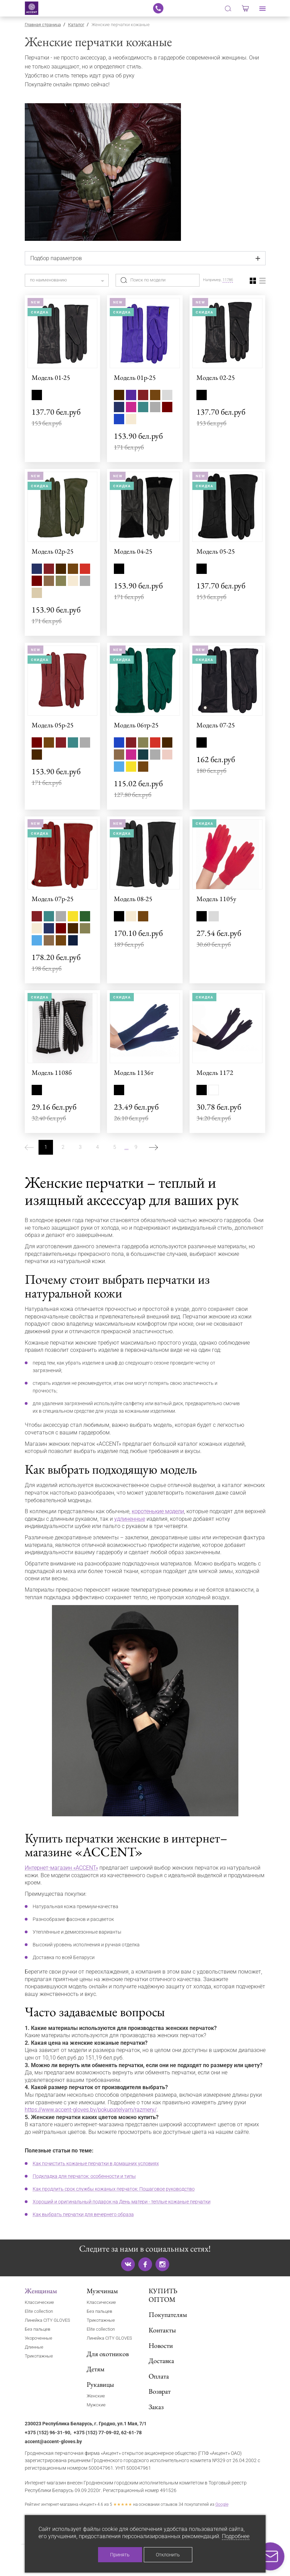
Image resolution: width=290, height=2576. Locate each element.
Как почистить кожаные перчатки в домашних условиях (96, 2163)
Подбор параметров (56, 258)
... (127, 1147)
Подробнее (235, 2536)
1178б (228, 280)
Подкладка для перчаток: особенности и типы (84, 2176)
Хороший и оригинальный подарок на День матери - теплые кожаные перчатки (122, 2201)
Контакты (162, 2330)
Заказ (156, 2406)
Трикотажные (39, 2356)
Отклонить (168, 2554)
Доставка (161, 2360)
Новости (161, 2345)
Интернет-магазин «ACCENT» (61, 1867)
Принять (120, 2554)
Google (221, 2504)
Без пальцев (37, 2329)
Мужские (96, 2404)
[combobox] (67, 280)
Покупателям (168, 2314)
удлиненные (129, 1519)
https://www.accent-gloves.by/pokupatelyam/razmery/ (91, 2109)
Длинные (34, 2347)
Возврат (160, 2391)
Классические (39, 2302)
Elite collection (39, 2311)
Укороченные (38, 2338)
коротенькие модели (158, 1511)
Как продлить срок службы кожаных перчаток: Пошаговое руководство (114, 2189)
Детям (96, 2368)
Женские (96, 2395)
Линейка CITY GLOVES (47, 2320)
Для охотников (108, 2353)
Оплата (159, 2376)
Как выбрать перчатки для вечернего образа (83, 2214)
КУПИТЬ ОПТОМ (163, 2295)
